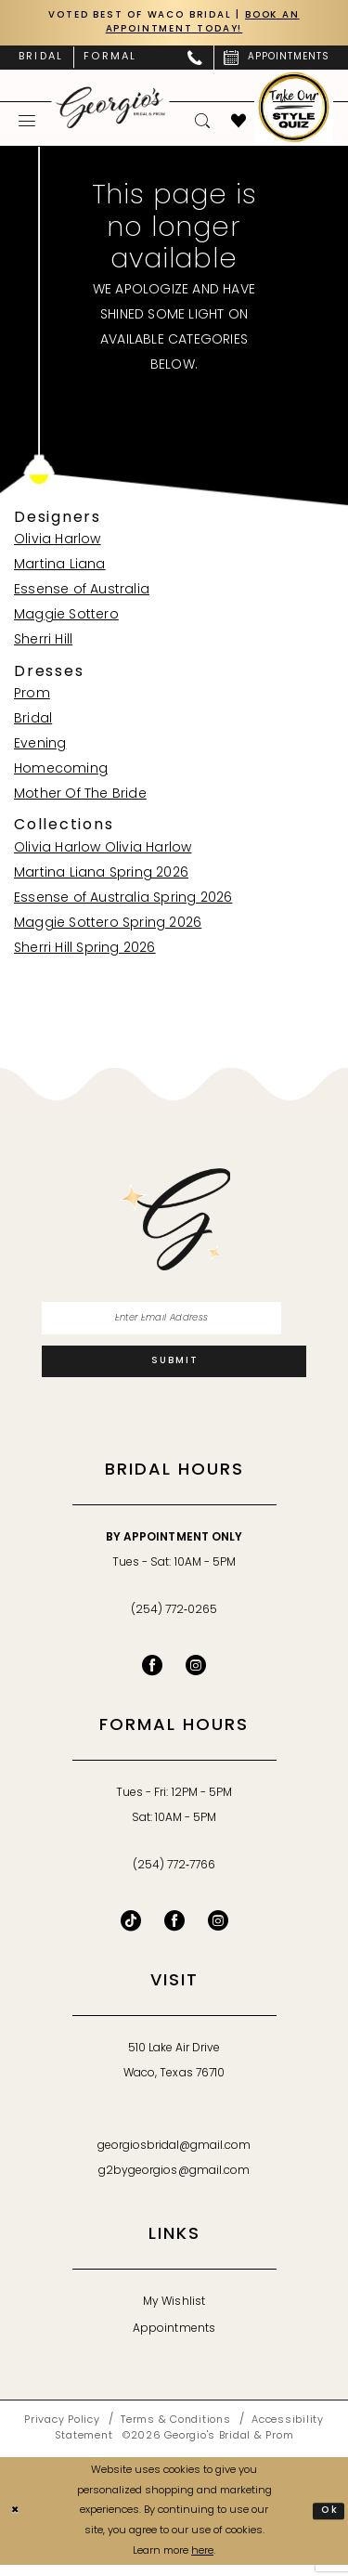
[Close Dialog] (17, 2521)
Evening (40, 747)
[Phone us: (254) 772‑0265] (195, 60)
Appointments (173, 2340)
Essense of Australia (81, 594)
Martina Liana (60, 569)
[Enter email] (174, 1323)
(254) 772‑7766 (174, 1876)
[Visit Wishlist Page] (239, 123)
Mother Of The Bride (80, 797)
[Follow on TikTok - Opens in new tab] (131, 1931)
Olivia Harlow (57, 544)
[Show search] (203, 123)
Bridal (33, 722)
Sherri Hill (43, 644)
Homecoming (61, 772)
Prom (32, 697)
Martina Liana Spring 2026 (101, 876)
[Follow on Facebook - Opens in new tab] (174, 1931)
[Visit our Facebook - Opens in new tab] (152, 1676)
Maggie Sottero (66, 619)
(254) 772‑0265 (174, 1621)
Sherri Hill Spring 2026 (85, 951)
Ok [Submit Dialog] (328, 2521)
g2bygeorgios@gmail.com (174, 2182)
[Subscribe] (174, 1370)
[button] (27, 124)
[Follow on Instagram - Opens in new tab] (218, 1931)
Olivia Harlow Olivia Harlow (102, 851)
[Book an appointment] (276, 60)
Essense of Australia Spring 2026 (123, 901)
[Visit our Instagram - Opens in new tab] (196, 1676)
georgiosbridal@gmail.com (174, 2157)
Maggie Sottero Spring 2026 (107, 926)
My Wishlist (173, 2313)
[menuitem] (40, 60)
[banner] (111, 110)
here (202, 2561)
